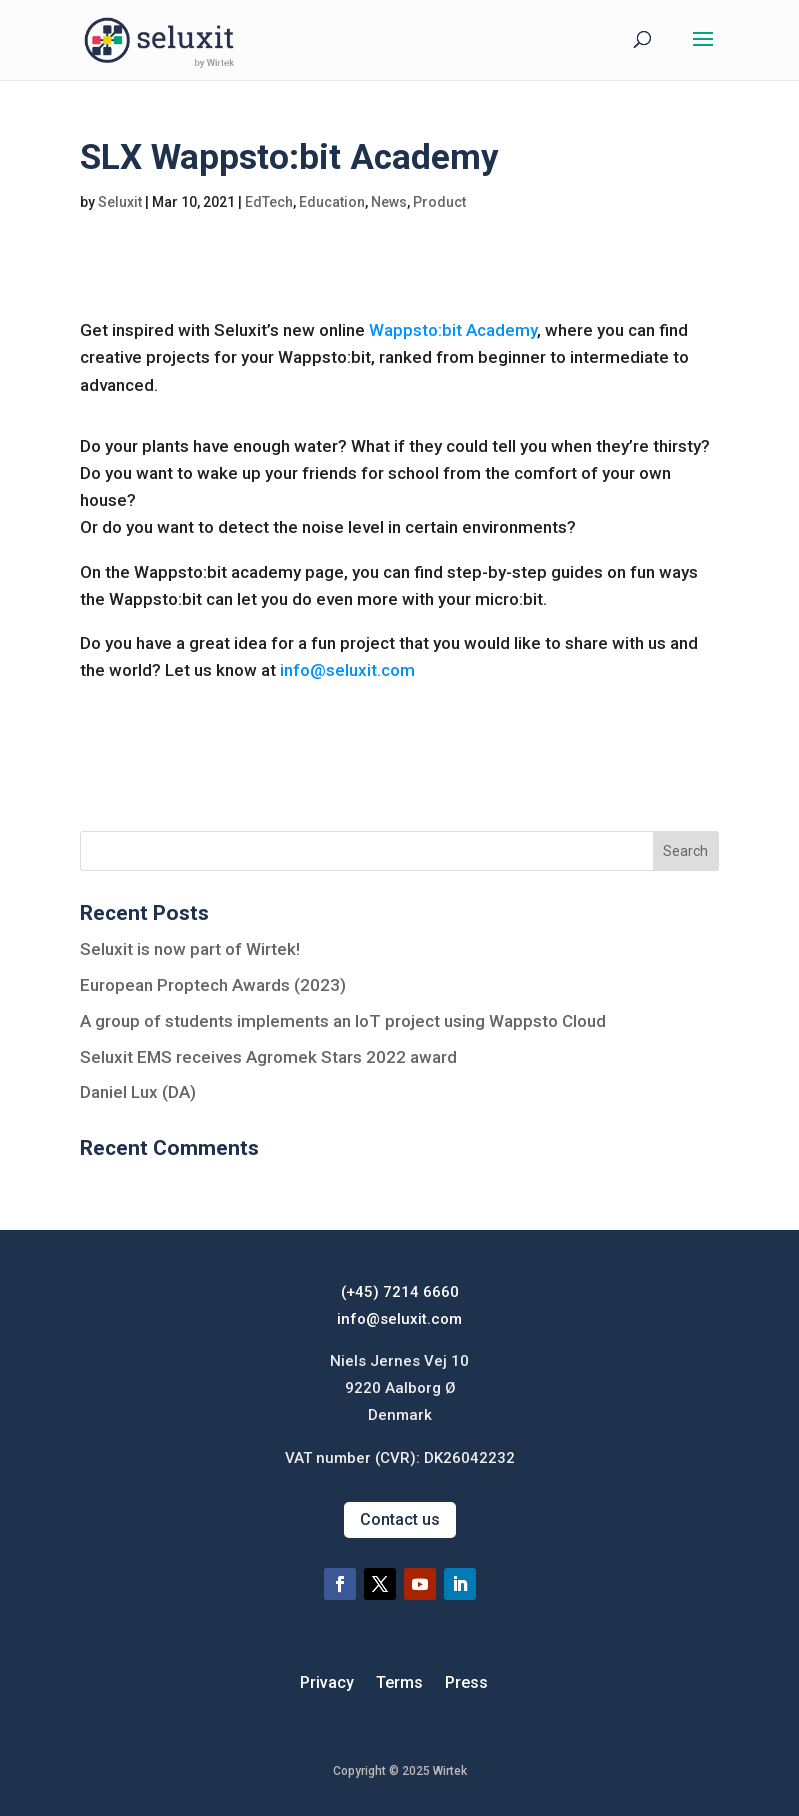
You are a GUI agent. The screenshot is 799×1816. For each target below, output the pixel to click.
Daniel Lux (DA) (138, 1092)
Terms (399, 1684)
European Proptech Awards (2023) (213, 985)
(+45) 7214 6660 (400, 1292)
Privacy (327, 1684)
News (389, 202)
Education (332, 202)
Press (466, 1684)
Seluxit (120, 202)
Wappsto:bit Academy (453, 330)
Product (439, 202)
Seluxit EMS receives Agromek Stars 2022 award (268, 1057)
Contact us (400, 1519)
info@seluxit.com (347, 670)
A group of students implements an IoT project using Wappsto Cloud (343, 1021)
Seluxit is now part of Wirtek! (190, 949)
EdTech (269, 202)
